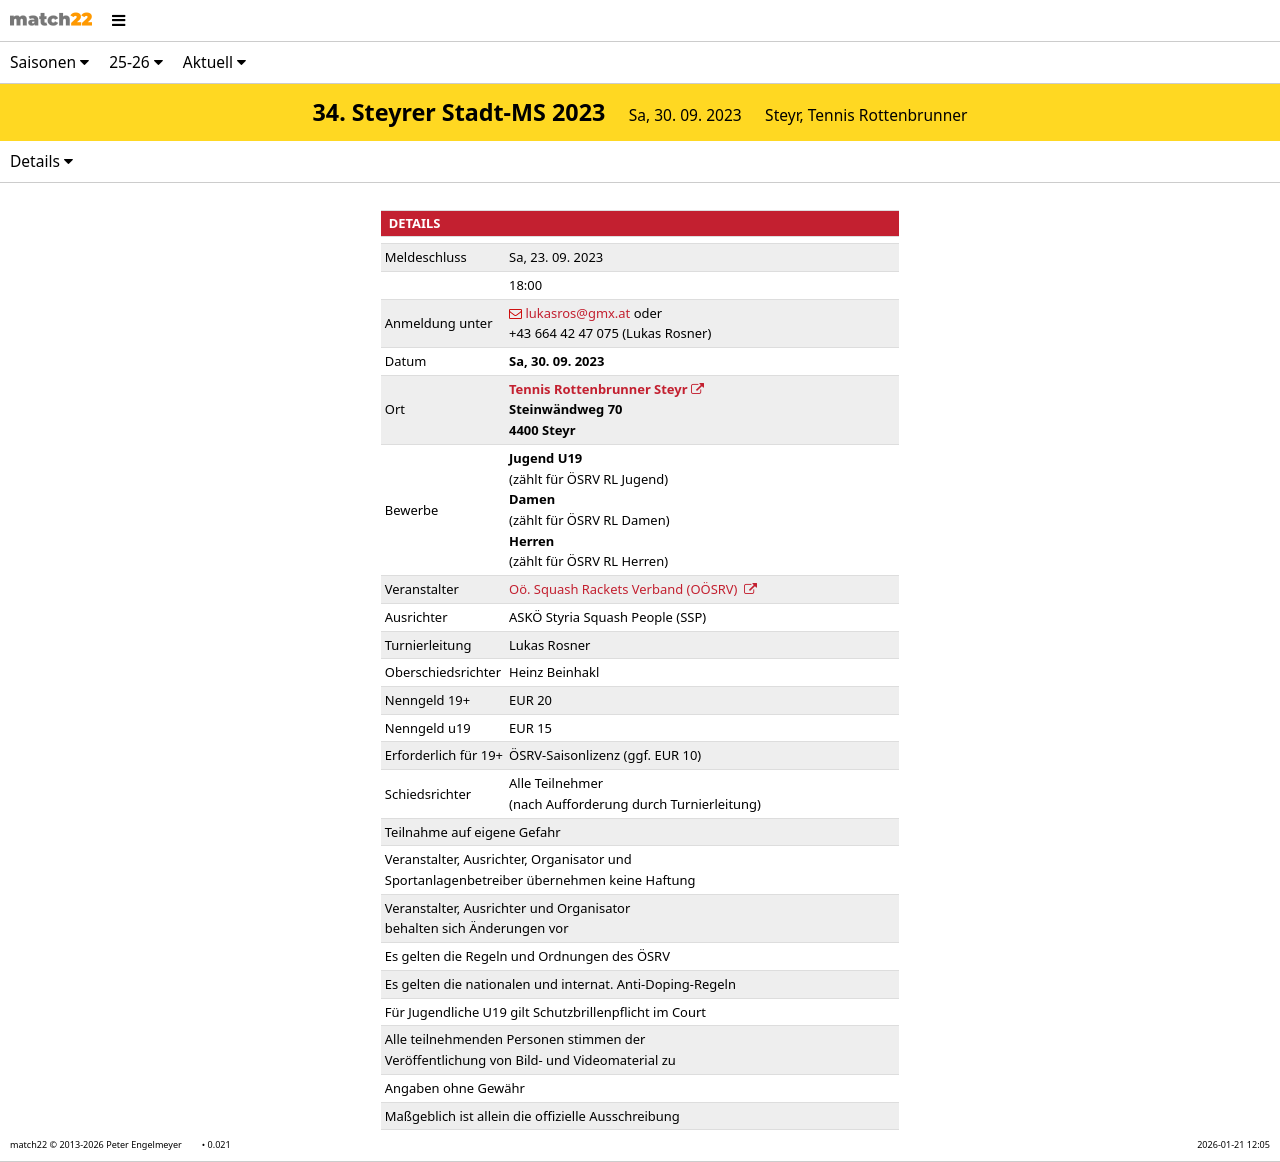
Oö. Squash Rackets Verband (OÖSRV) (633, 589)
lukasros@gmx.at (577, 313)
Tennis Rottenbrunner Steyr (606, 389)
